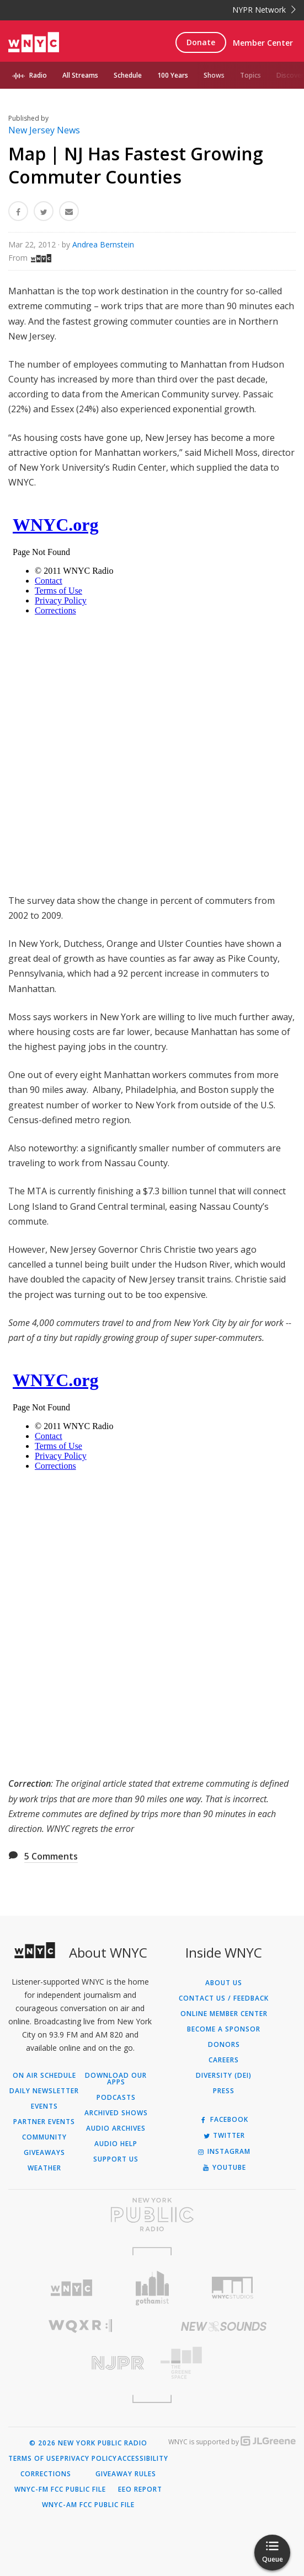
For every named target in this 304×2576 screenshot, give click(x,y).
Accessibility (143, 2458)
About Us (223, 1983)
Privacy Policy (88, 2458)
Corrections (45, 2474)
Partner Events (44, 2122)
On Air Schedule (44, 2075)
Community (44, 2137)
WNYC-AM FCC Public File (88, 2505)
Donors (224, 2044)
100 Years (172, 75)
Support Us (115, 2159)
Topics (250, 75)
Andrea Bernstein (103, 244)
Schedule (128, 75)
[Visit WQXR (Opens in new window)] (80, 2326)
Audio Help (115, 2144)
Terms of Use (34, 2458)
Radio (38, 75)
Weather (44, 2168)
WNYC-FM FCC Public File (60, 2489)
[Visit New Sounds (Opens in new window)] (224, 2326)
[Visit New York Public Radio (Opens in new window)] (152, 2214)
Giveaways (44, 2152)
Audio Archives (116, 2128)
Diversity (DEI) (224, 2075)
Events (44, 2106)
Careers (224, 2060)
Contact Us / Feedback (224, 1998)
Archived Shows (116, 2113)
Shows (214, 75)
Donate (200, 42)
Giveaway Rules (125, 2474)
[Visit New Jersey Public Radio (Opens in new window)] (80, 2363)
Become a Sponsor (223, 2029)
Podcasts (116, 2097)
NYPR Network (264, 9)
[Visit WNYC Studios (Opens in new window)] (232, 2288)
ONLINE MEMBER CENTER (224, 2014)
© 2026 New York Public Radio (88, 2443)
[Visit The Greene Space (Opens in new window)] (224, 2363)
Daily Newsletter (44, 2091)
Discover (290, 75)
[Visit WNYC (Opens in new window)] (71, 2288)
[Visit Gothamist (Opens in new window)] (152, 2288)
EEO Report (140, 2489)
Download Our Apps (116, 2078)
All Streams (80, 75)
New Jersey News (44, 130)
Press (223, 2091)
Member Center (263, 42)
